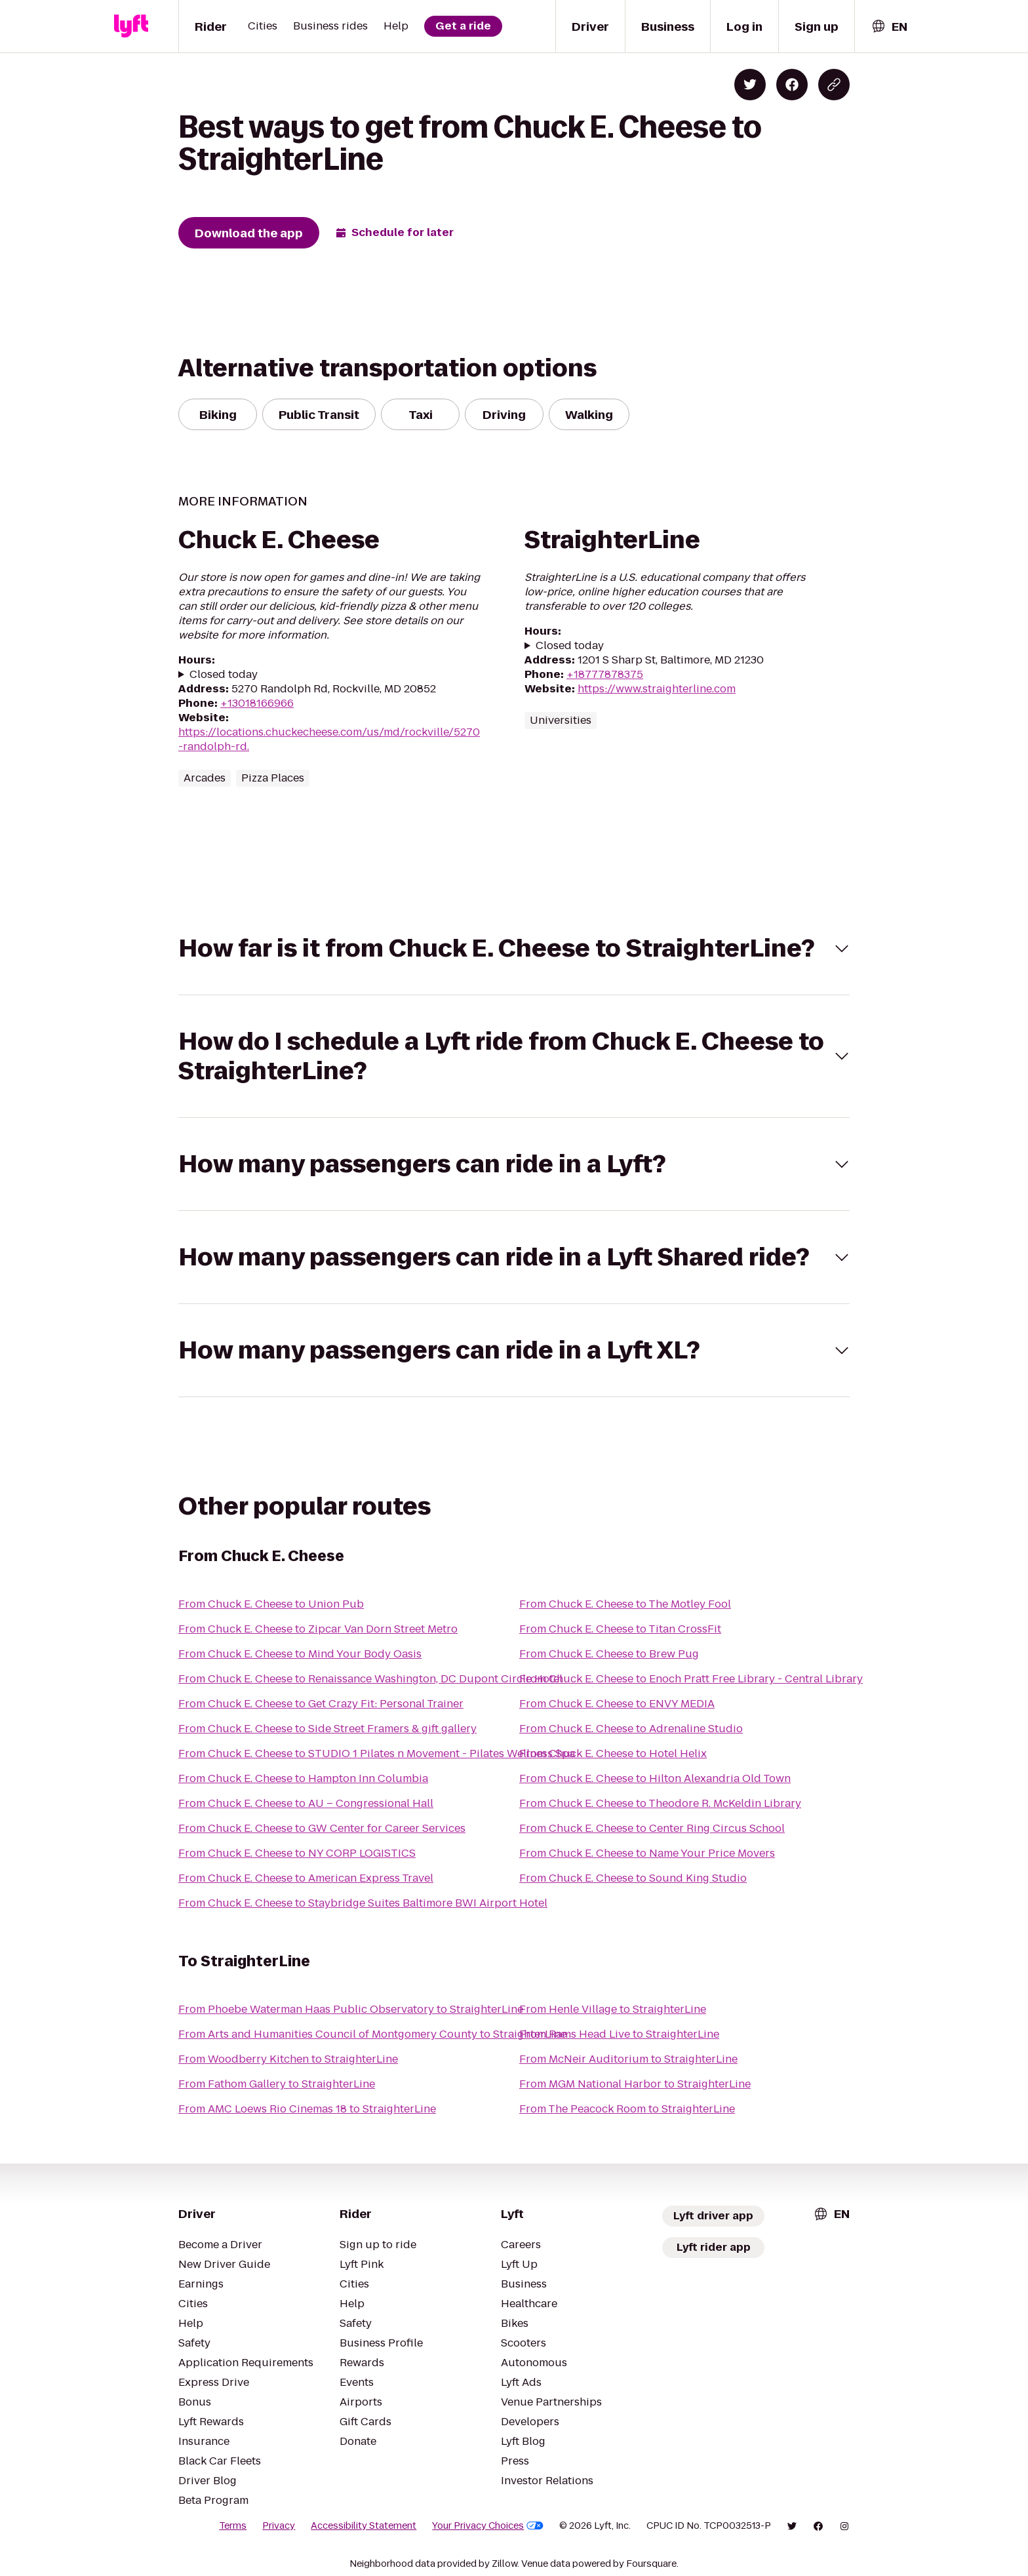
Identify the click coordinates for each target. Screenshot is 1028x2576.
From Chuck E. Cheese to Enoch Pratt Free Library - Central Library (691, 1678)
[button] (514, 948)
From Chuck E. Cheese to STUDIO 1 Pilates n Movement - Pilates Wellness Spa (376, 1753)
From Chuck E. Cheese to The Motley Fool (625, 1604)
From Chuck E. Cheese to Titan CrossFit (620, 1628)
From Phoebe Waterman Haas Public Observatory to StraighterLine (350, 2009)
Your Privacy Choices (488, 2525)
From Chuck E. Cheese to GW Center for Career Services (321, 1828)
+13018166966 (257, 703)
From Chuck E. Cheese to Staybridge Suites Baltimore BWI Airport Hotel (362, 1903)
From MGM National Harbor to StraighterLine (635, 2083)
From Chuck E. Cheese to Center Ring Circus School (652, 1828)
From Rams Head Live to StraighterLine (619, 2034)
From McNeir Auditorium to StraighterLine (628, 2059)
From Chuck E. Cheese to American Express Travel (305, 1878)
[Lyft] (131, 26)
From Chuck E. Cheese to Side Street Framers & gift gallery (327, 1728)
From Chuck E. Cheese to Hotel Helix (613, 1753)
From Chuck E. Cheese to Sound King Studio (633, 1878)
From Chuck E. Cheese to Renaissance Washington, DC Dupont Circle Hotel (370, 1678)
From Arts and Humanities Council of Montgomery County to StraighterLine (372, 2034)
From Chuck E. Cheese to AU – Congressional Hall (305, 1803)
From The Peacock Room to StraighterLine (627, 2108)
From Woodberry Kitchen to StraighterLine (288, 2059)
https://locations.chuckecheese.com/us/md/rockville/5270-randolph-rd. (329, 739)
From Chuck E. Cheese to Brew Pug (609, 1653)
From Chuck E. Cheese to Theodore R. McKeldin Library (660, 1803)
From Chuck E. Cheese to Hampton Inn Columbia (303, 1778)
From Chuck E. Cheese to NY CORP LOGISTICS (297, 1853)
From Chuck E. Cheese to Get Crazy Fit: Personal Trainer (321, 1703)
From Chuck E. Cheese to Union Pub (271, 1604)
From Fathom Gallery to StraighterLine (276, 2083)
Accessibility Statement (363, 2525)
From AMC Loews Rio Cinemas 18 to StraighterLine (307, 2108)
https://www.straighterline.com (657, 688)
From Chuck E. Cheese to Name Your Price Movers (647, 1853)
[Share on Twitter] (750, 84)
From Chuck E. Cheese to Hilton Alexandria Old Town (655, 1778)
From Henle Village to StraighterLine (612, 2009)
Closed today (223, 674)
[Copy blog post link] (834, 84)
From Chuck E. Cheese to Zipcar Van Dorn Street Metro (318, 1628)
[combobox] (889, 26)
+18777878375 (604, 674)
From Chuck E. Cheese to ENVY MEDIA (617, 1703)
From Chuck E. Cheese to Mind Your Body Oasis (300, 1653)
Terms (233, 2525)
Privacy (278, 2525)
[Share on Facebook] (792, 84)
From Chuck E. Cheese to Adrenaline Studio (631, 1728)
